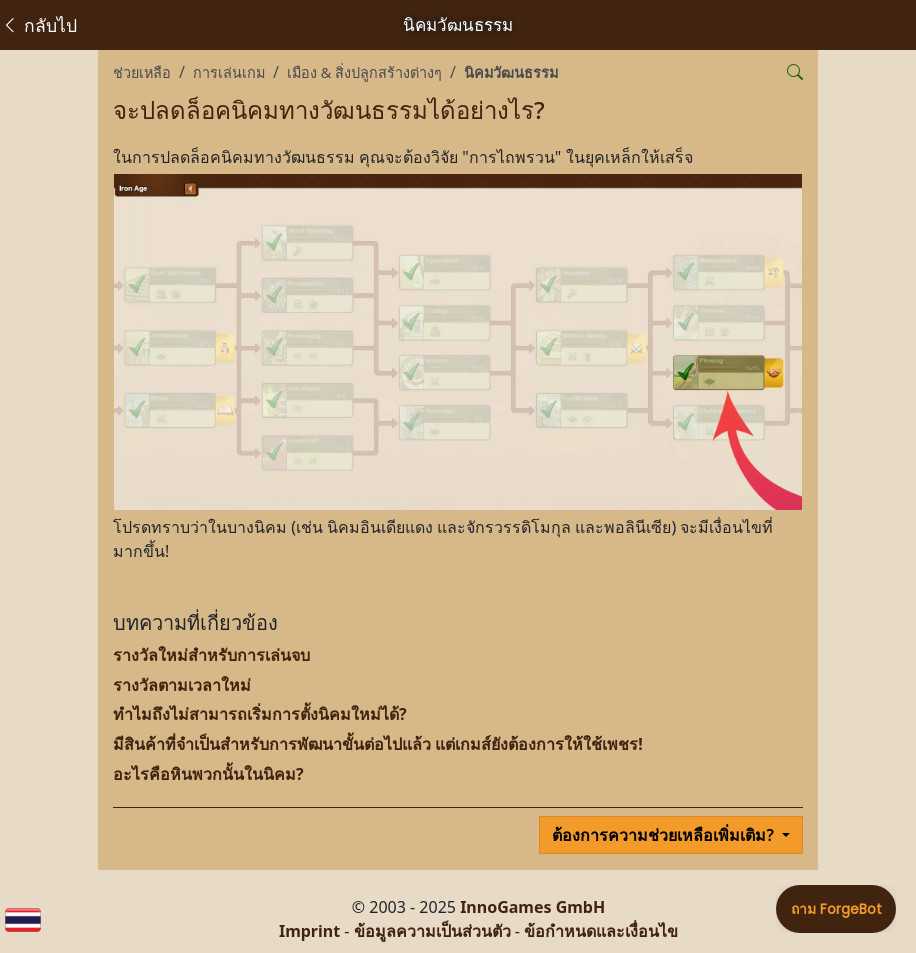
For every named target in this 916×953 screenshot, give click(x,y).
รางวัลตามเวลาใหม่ (182, 685)
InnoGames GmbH (532, 907)
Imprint (309, 931)
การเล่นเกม (229, 72)
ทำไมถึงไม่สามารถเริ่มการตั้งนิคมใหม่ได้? (260, 714)
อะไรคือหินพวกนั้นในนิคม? (208, 774)
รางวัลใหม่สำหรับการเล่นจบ (211, 655)
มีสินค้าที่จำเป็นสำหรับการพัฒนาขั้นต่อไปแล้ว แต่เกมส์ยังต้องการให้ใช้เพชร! (378, 744)
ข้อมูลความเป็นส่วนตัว (432, 931)
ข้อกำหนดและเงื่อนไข (601, 931)
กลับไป (39, 25)
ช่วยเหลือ (142, 72)
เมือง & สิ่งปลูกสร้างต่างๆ (364, 72)
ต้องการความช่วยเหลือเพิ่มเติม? (665, 835)
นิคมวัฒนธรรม (511, 72)
